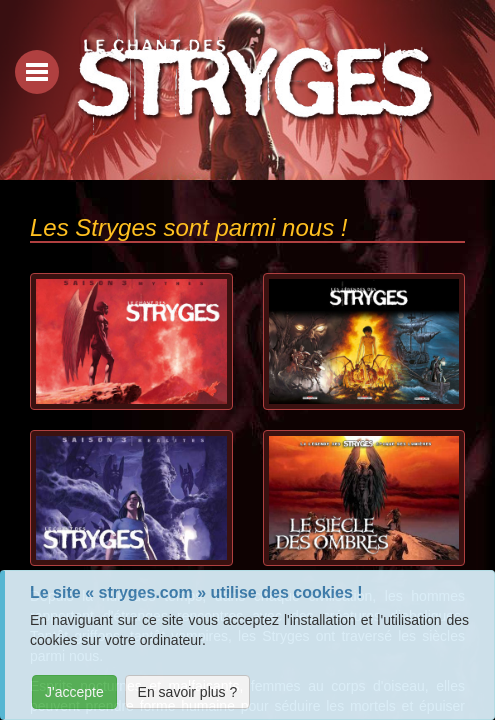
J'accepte (74, 692)
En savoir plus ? (188, 692)
